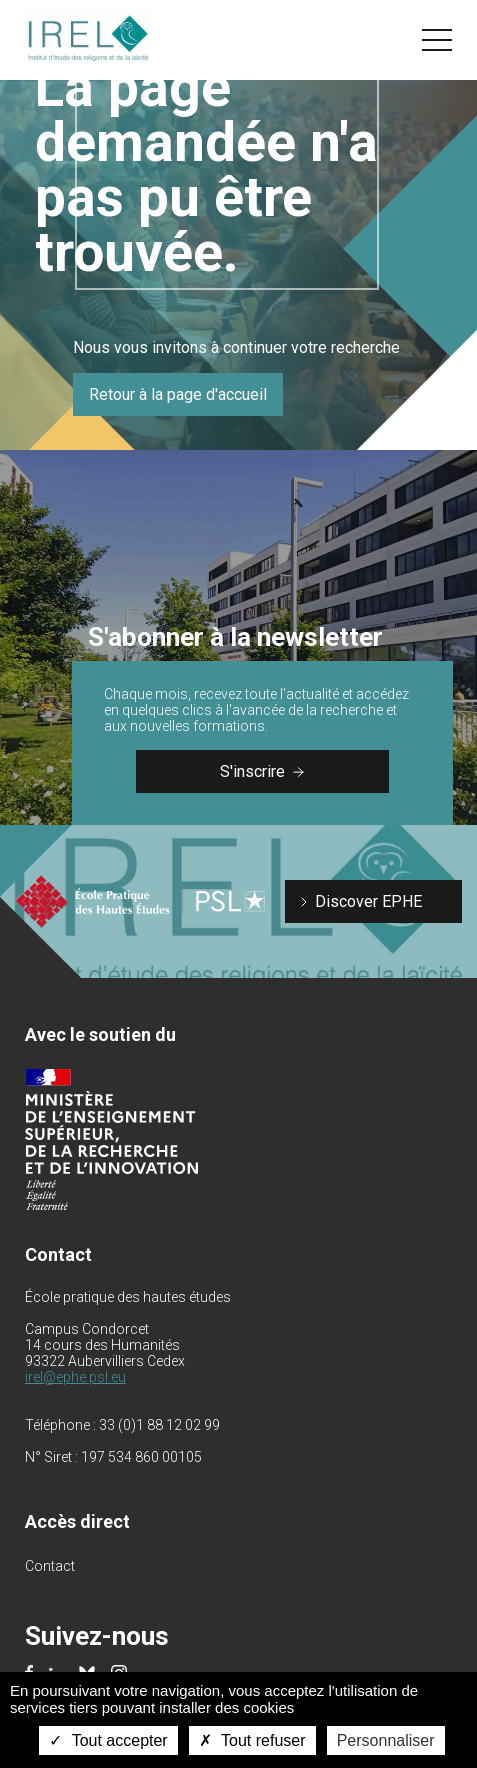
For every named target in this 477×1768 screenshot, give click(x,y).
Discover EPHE (368, 901)
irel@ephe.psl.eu (75, 1377)
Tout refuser (252, 1740)
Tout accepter (108, 1740)
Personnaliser (386, 1740)
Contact (50, 1566)
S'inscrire (262, 771)
